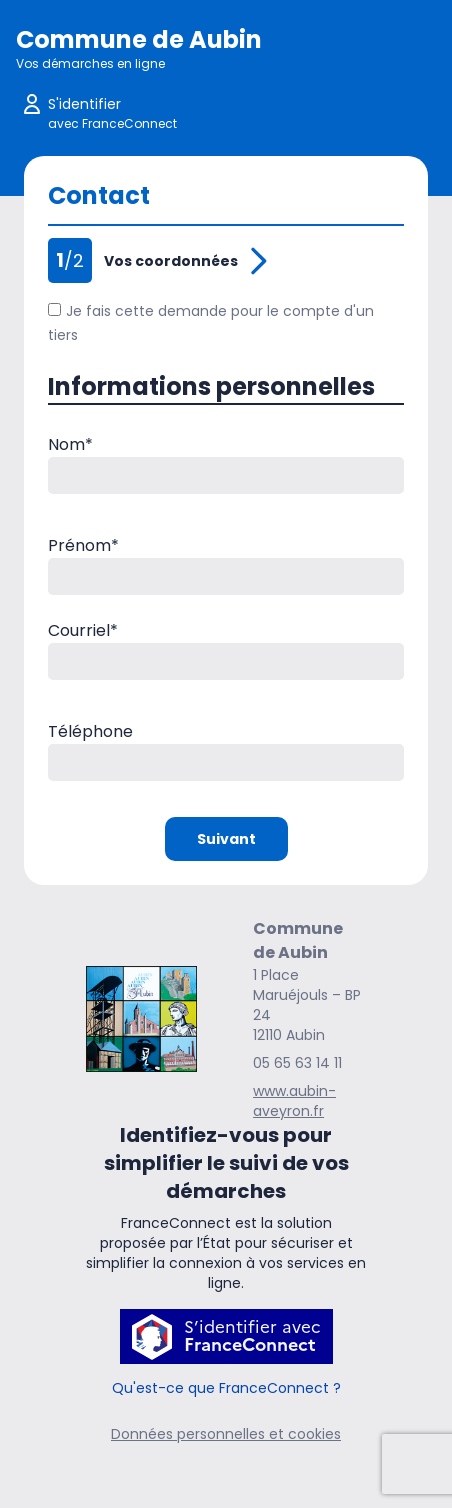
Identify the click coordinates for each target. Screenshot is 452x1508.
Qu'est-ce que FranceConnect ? (226, 1388)
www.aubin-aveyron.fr (294, 1101)
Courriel (83, 630)
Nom (70, 444)
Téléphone (90, 731)
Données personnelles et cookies (226, 1434)
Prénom (83, 545)
